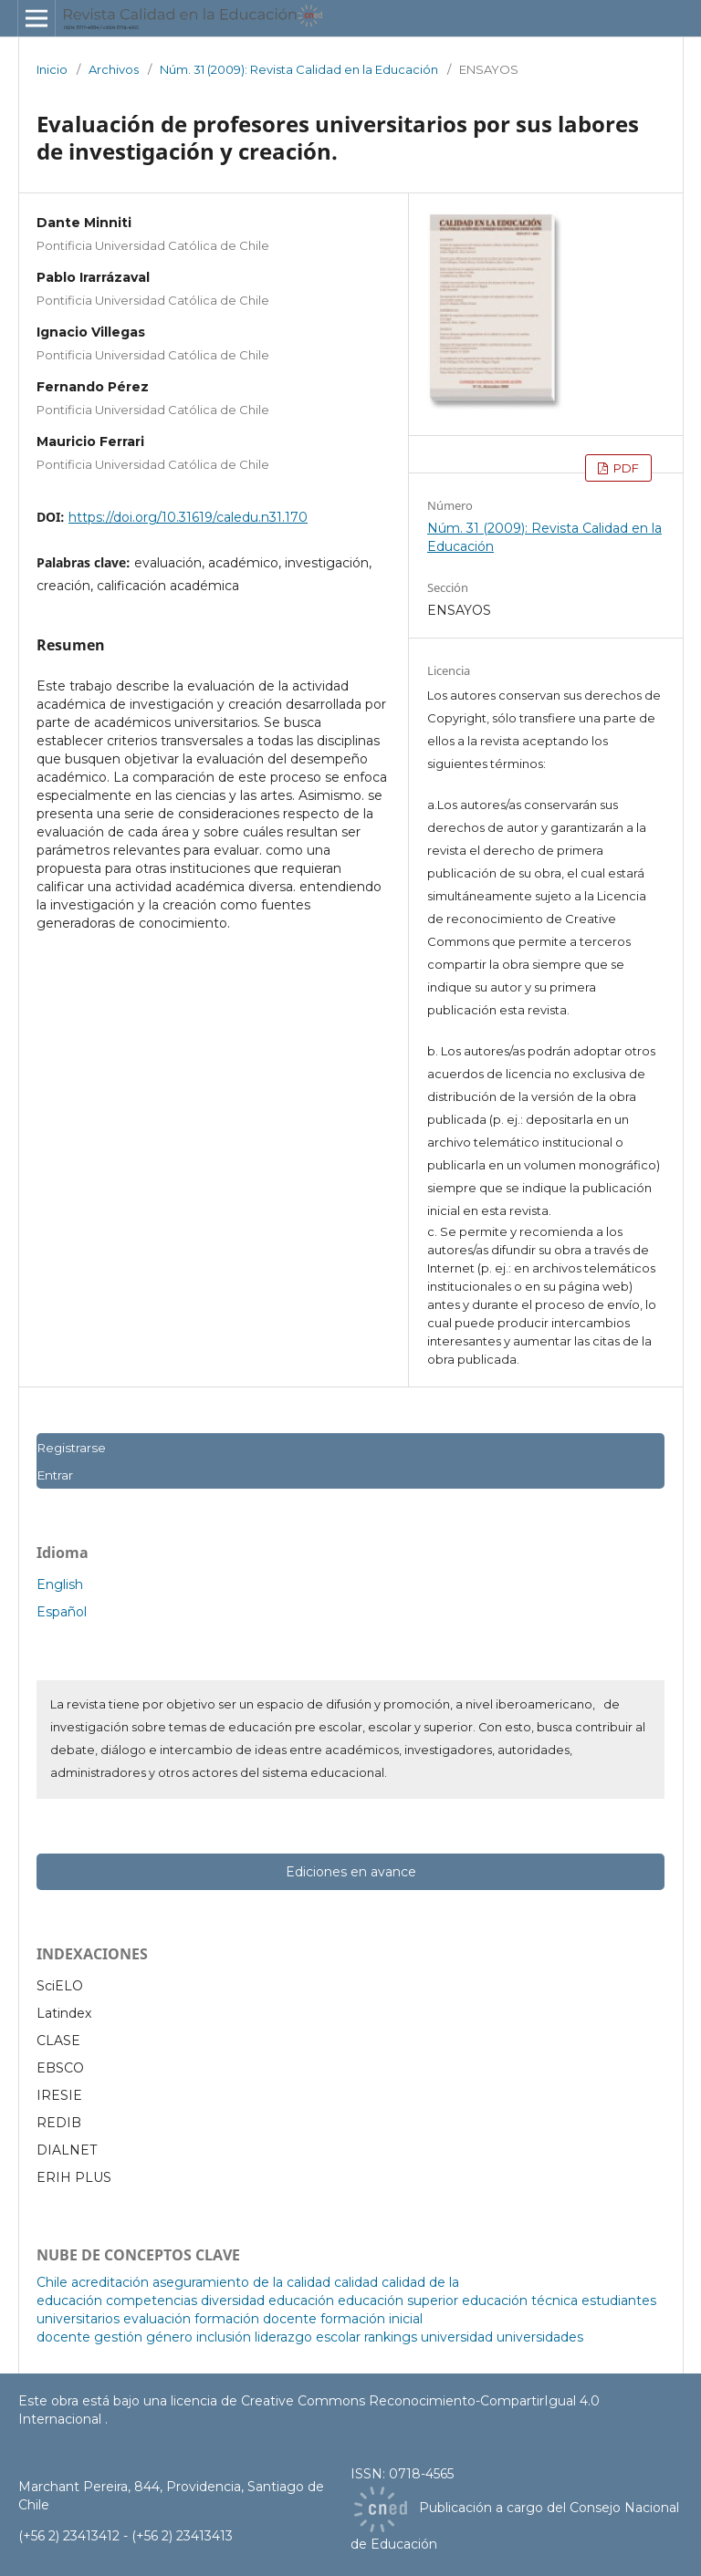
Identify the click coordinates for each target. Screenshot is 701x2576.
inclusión (223, 2337)
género (169, 2337)
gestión (118, 2337)
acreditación (110, 2282)
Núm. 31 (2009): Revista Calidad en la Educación (299, 69)
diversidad (233, 2300)
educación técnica (520, 2300)
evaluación (157, 2319)
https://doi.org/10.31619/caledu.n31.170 (188, 517)
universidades (540, 2337)
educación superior (398, 2300)
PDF (625, 468)
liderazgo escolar (308, 2337)
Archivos (114, 69)
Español (62, 1612)
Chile (52, 2282)
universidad (457, 2337)
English (60, 1584)
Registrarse (71, 1447)
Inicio (52, 69)
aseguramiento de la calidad (241, 2282)
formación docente (255, 2319)
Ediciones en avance (351, 1872)
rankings (390, 2337)
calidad (356, 2282)
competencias (151, 2300)
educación (301, 2300)
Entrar (55, 1475)
